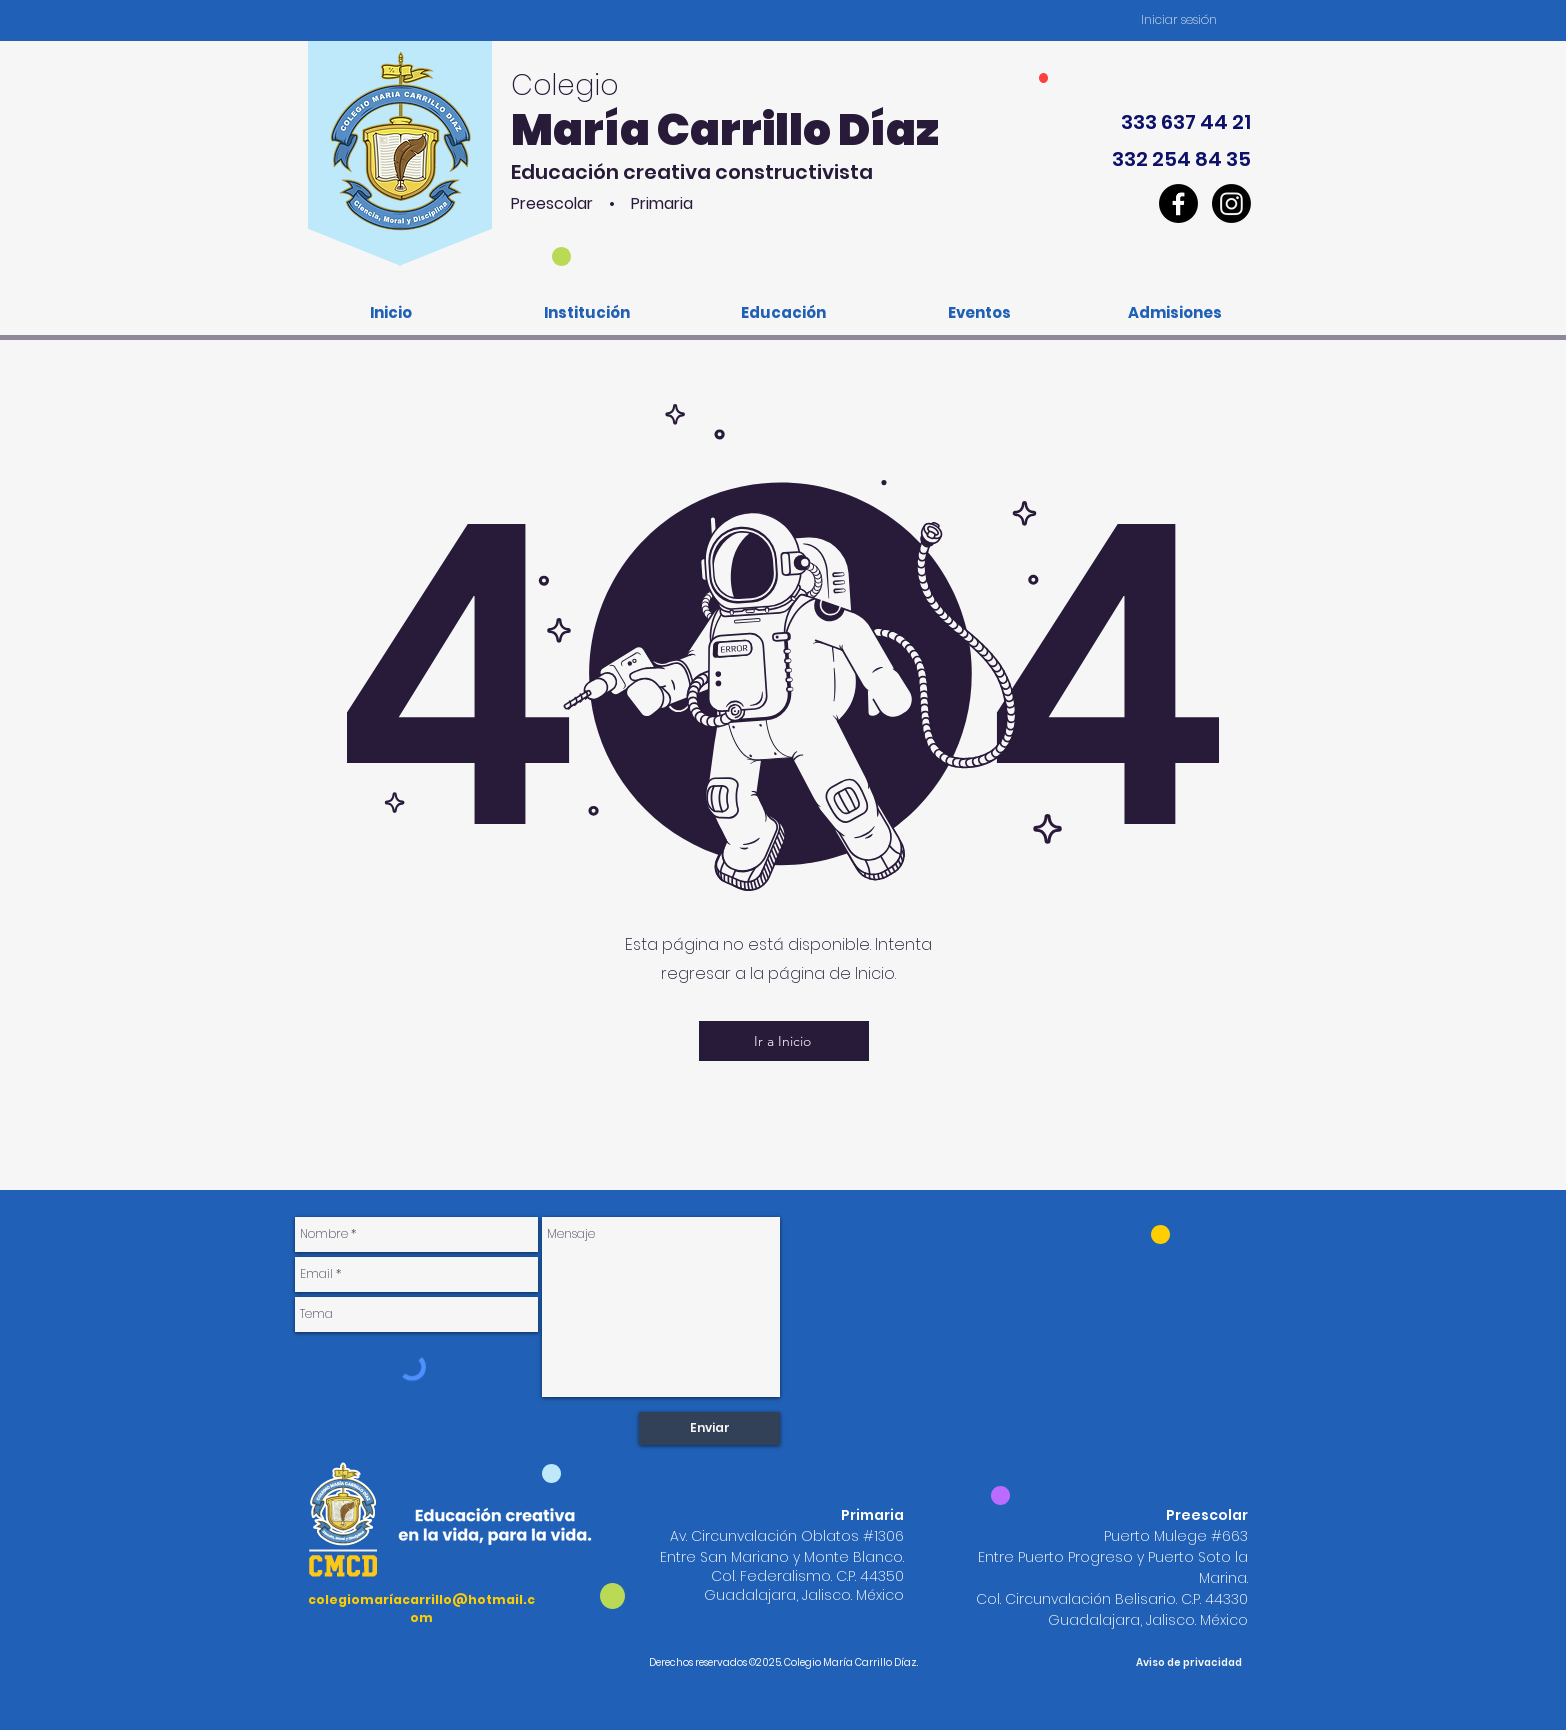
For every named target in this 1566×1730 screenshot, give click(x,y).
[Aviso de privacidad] (1189, 1663)
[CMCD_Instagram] (1231, 203)
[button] (587, 312)
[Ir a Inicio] (784, 1041)
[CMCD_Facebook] (1178, 203)
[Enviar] (709, 1428)
